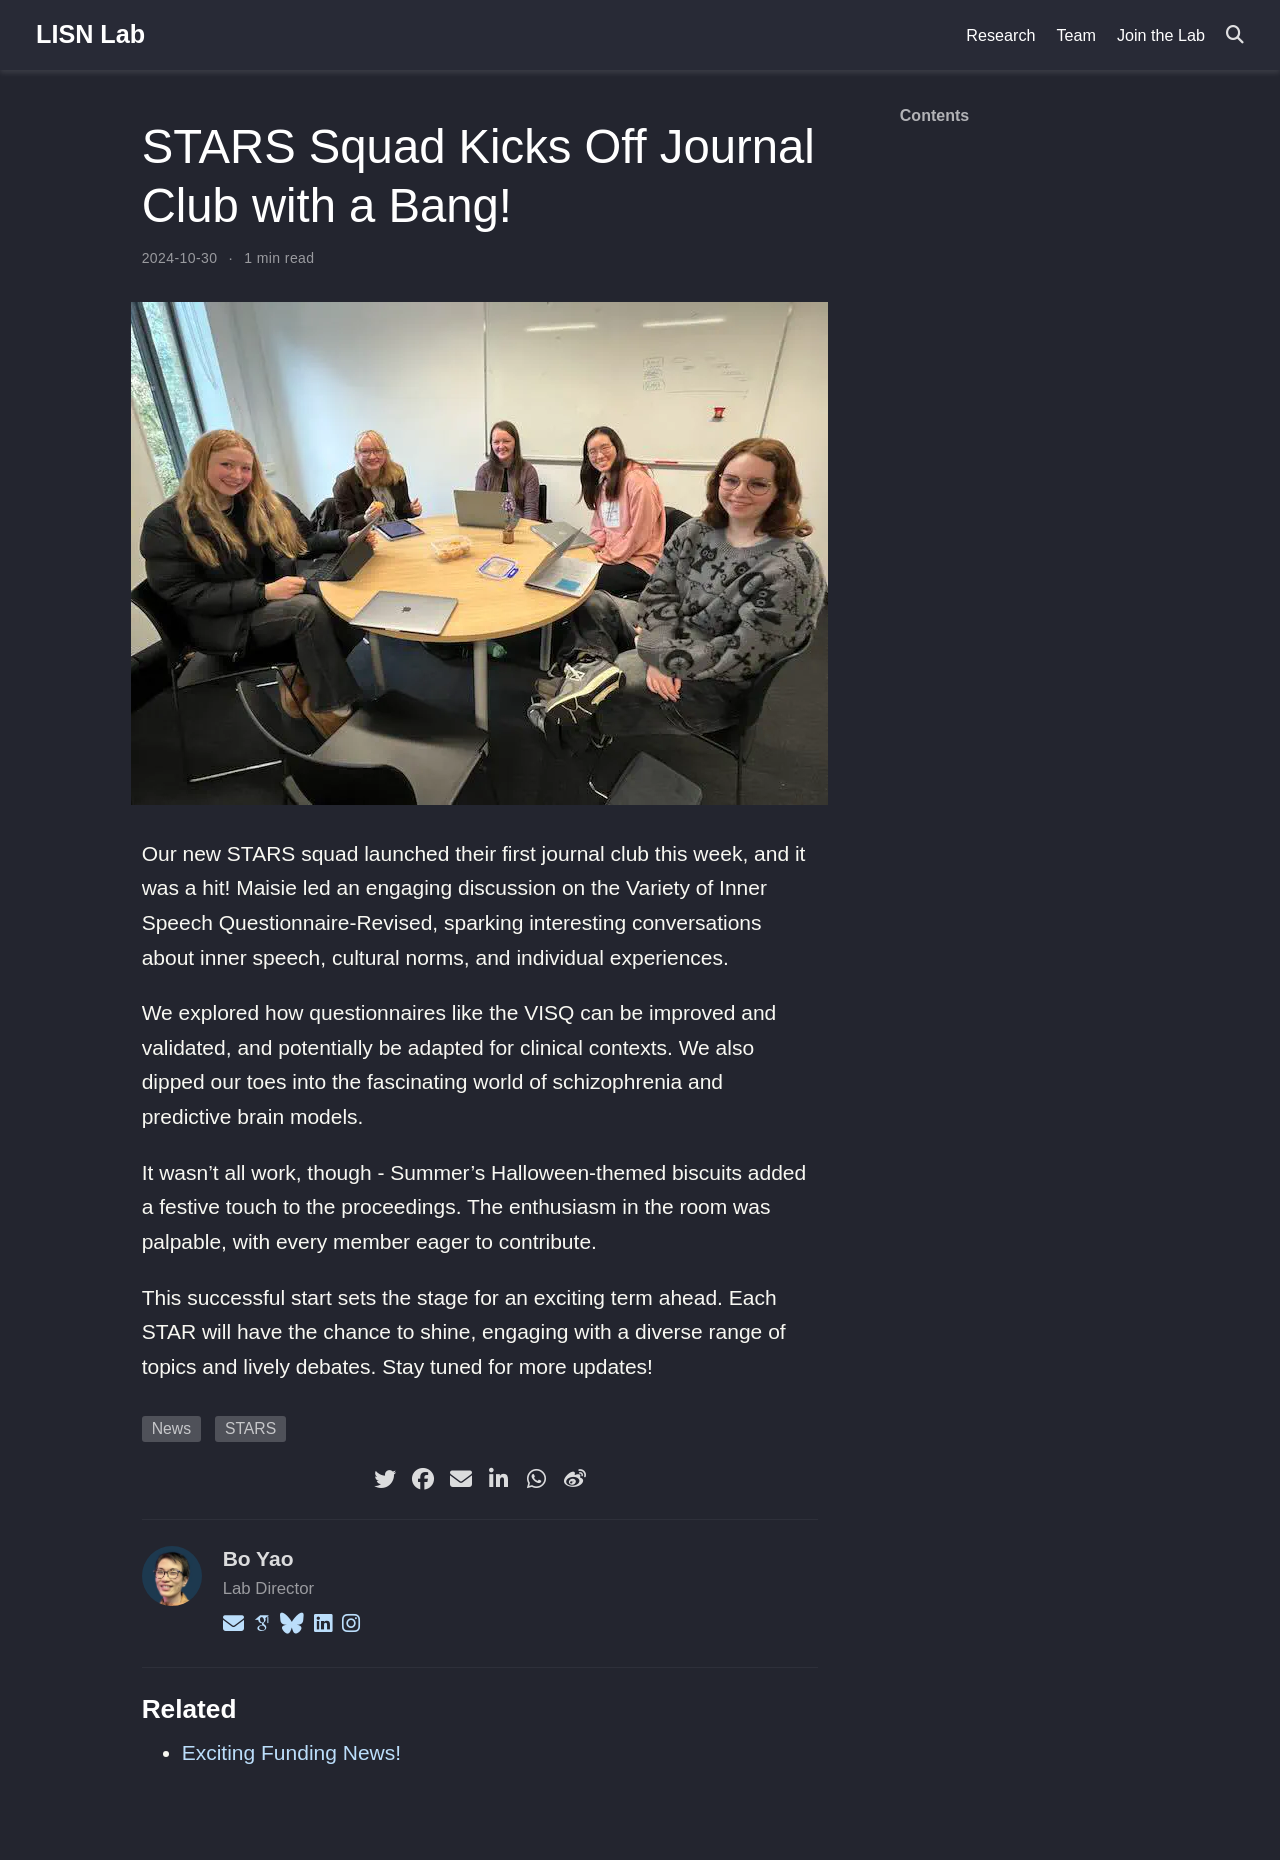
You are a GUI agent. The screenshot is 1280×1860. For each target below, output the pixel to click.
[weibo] (575, 1479)
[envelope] (461, 1479)
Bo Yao (258, 1558)
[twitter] (385, 1479)
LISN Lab (90, 34)
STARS (250, 1428)
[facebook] (423, 1479)
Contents (934, 115)
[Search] (1235, 35)
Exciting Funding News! (291, 1752)
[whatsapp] (537, 1479)
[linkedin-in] (499, 1479)
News (171, 1428)
